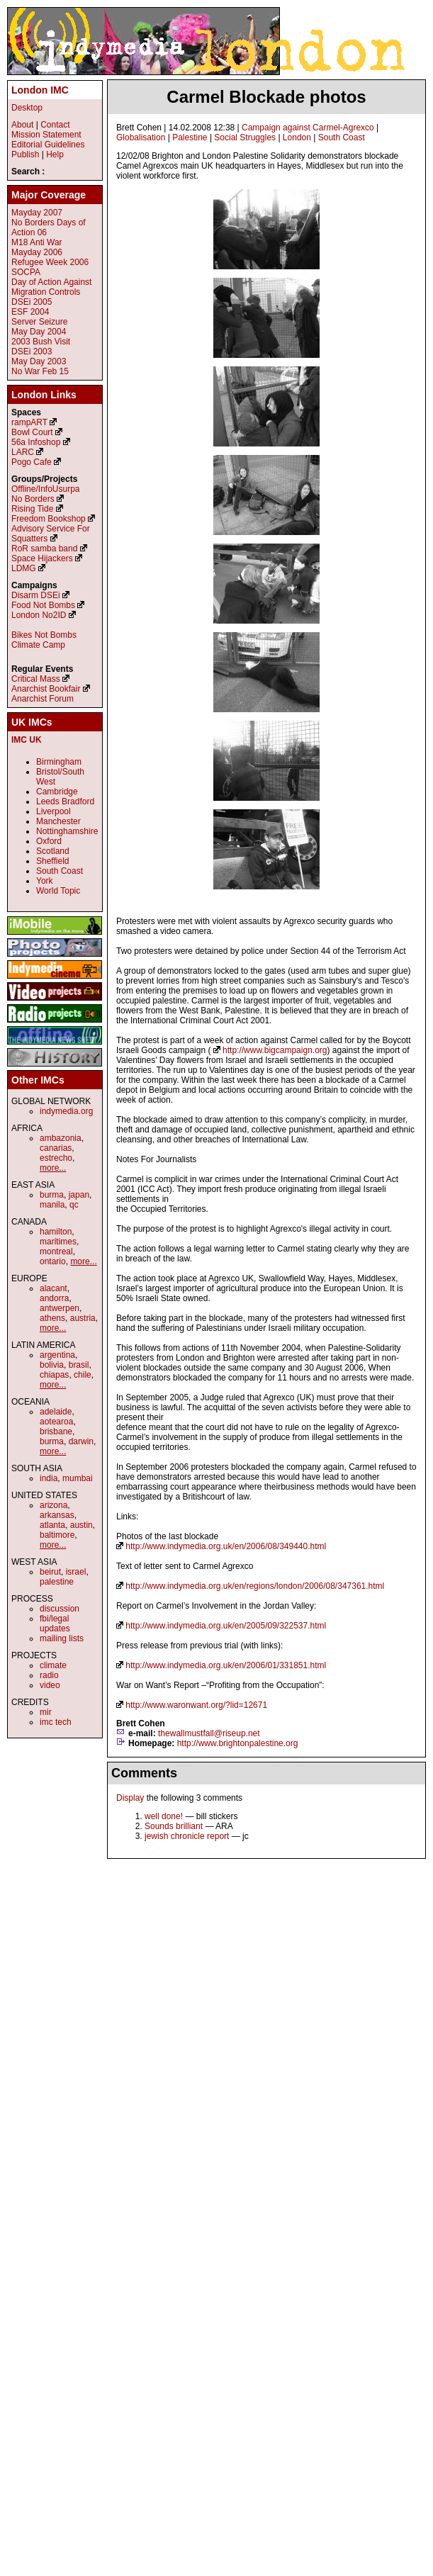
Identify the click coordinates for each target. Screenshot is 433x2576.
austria (83, 1318)
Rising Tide (33, 509)
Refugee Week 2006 (50, 262)
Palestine (189, 137)
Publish (25, 154)
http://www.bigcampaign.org (275, 1050)
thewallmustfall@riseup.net (209, 1733)
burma (52, 1195)
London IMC (40, 90)
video (50, 1685)
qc (74, 1205)
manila (52, 1205)
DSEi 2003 (31, 351)
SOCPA (25, 272)
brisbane (56, 1431)
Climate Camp (38, 645)
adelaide (56, 1412)
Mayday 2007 (36, 213)
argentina (57, 1355)
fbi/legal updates (55, 1623)
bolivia (52, 1365)
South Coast (341, 137)
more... (53, 1168)
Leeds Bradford (65, 801)
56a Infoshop (35, 442)
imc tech (56, 1722)
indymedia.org (66, 1111)
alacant (53, 1288)
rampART (29, 422)
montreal (56, 1251)
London (297, 137)
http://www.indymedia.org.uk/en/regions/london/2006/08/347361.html (254, 1586)
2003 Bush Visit (40, 342)
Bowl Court (32, 432)
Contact (54, 125)
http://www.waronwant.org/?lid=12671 (196, 1705)
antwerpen (59, 1308)
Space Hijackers (42, 558)
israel (76, 1572)
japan (79, 1195)
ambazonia (60, 1138)
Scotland (52, 851)
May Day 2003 (38, 361)
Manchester (58, 821)
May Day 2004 (38, 332)
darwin (81, 1441)
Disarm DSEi (35, 595)
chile (82, 1375)
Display (130, 1798)
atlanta (52, 1525)
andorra (54, 1298)
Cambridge (57, 792)
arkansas (57, 1515)
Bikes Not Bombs (44, 635)
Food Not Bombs (43, 605)
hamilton (56, 1232)
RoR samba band (44, 548)
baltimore (57, 1535)
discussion (59, 1609)
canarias (56, 1148)
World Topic (58, 891)
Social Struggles (245, 137)
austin (81, 1525)
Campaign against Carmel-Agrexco (308, 128)
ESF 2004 (30, 312)
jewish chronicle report (187, 1836)
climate (53, 1665)
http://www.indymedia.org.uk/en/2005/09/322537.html (225, 1626)
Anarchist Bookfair (45, 689)
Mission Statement (46, 135)
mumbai (77, 1478)
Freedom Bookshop (48, 519)
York (44, 881)
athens (52, 1318)
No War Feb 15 (40, 371)
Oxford (49, 841)
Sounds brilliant (174, 1826)
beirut (50, 1572)
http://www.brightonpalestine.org (237, 1743)
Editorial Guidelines (47, 145)
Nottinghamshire (67, 831)
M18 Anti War (36, 242)
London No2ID (38, 615)
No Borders (33, 499)
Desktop (27, 108)
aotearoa (56, 1422)
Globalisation (140, 137)
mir (46, 1712)
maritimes (58, 1242)
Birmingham (58, 762)
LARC (22, 452)
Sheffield (52, 861)
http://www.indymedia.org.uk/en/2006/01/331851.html (225, 1665)
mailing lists (62, 1638)
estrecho (56, 1158)
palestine (57, 1582)
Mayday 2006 (36, 252)
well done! (164, 1816)
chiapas (54, 1375)
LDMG (23, 568)
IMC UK (26, 740)
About (22, 125)
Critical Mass (35, 679)
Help (55, 154)
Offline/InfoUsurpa (45, 489)
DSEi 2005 (31, 302)
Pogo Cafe (31, 462)
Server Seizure (39, 322)
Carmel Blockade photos (266, 96)
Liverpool (53, 811)
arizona (53, 1505)
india (48, 1478)
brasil (79, 1365)
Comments (144, 1773)
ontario (53, 1261)
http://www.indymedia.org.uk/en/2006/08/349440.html (225, 1546)
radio (49, 1675)
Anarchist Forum (42, 699)
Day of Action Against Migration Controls (51, 287)
